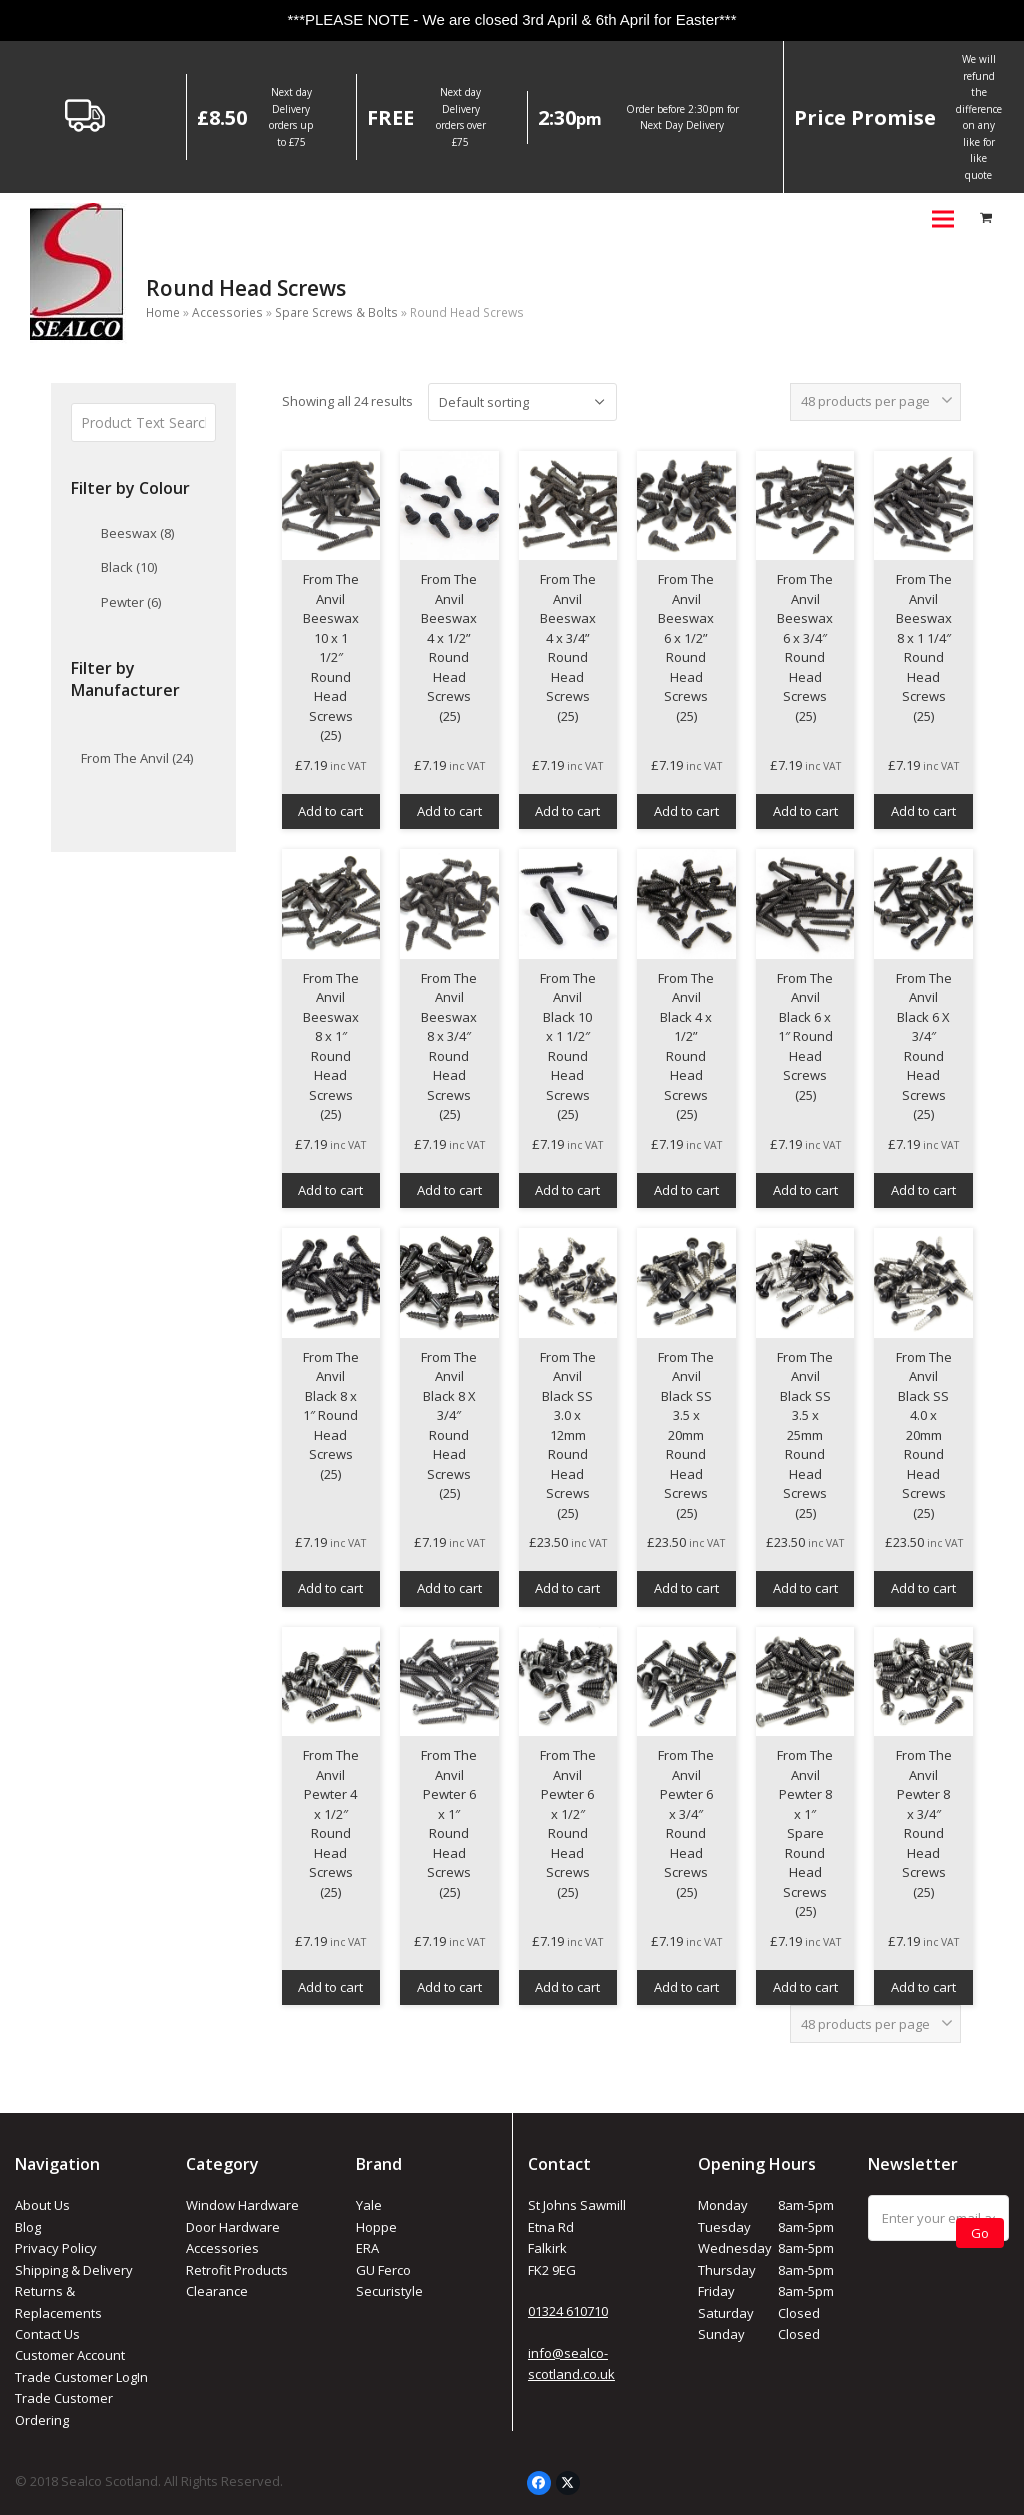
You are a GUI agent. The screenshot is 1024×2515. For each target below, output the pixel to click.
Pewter (131, 602)
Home (163, 312)
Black (129, 567)
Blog (28, 2227)
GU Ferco (383, 2270)
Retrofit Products (237, 2270)
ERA (367, 2248)
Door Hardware (233, 2227)
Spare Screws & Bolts (336, 312)
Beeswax (137, 533)
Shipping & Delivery (74, 2270)
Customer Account (70, 2355)
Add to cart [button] (330, 811)
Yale (369, 2205)
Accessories (227, 312)
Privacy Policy (56, 2248)
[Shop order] (522, 402)
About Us (42, 2205)
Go (980, 2233)
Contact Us (47, 2334)
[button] (943, 218)
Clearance (217, 2291)
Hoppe (376, 2227)
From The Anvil (137, 758)
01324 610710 (568, 2311)
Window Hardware (242, 2205)
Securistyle (389, 2291)
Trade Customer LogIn (81, 2377)
